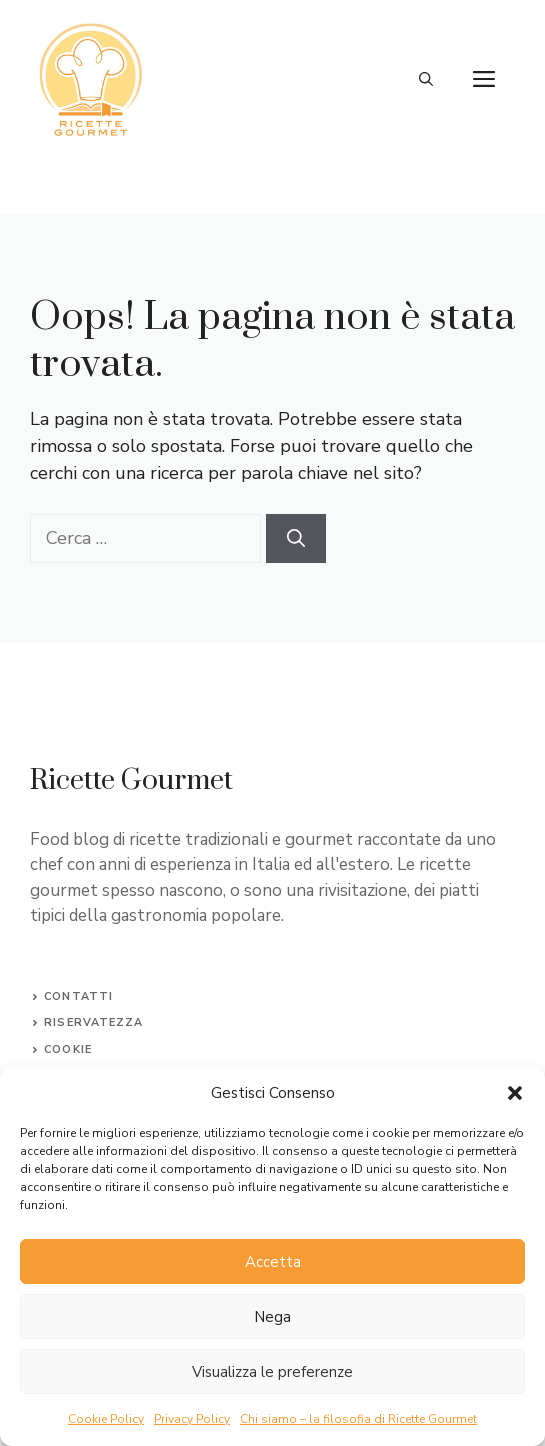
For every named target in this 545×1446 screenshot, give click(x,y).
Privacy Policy (192, 1419)
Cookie (68, 1049)
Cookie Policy (106, 1419)
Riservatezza (93, 1022)
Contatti (78, 996)
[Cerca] (296, 538)
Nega (272, 1317)
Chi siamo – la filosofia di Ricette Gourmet (358, 1419)
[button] (515, 1093)
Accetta (273, 1262)
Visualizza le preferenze (272, 1372)
